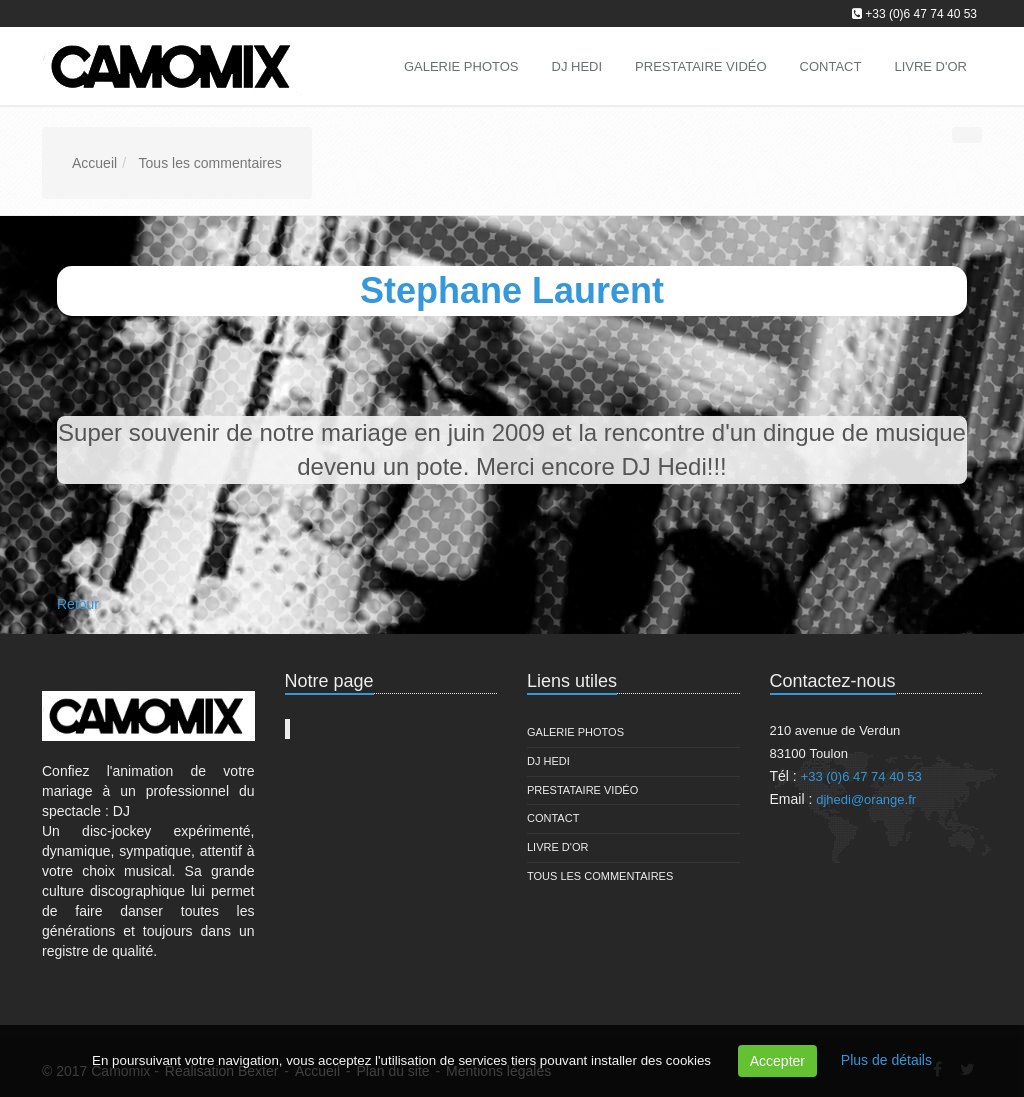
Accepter (777, 1061)
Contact (553, 818)
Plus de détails (886, 1060)
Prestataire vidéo (582, 790)
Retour (78, 604)
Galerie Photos (575, 732)
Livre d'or (557, 847)
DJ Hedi (548, 761)
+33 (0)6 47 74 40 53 (921, 14)
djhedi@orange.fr (866, 799)
